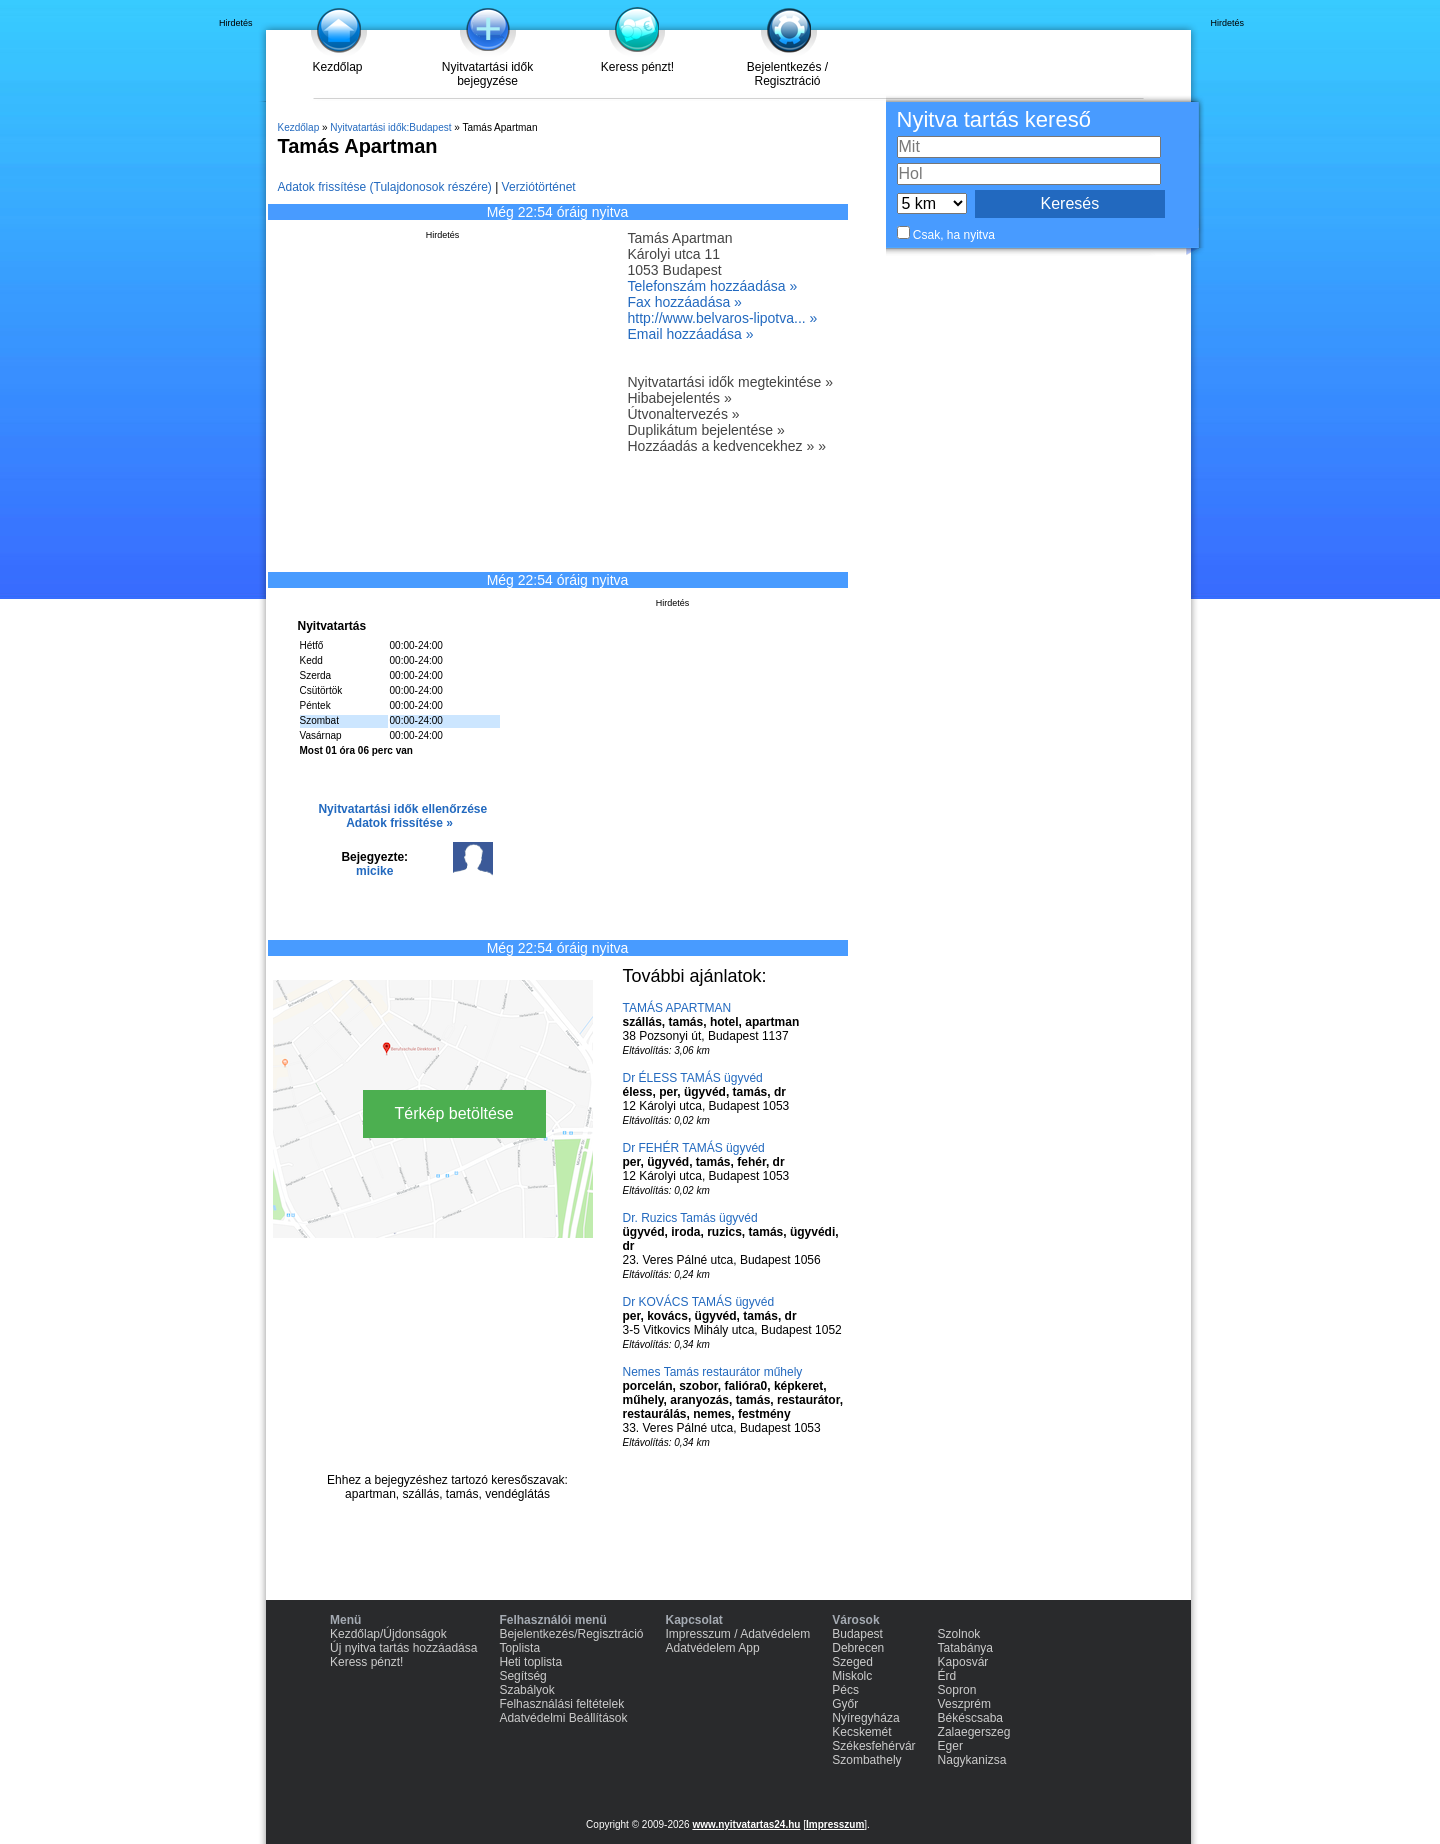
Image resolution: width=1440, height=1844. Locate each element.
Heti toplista (530, 1662)
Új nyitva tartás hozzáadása (403, 1648)
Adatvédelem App (713, 1648)
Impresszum (835, 1824)
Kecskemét (861, 1732)
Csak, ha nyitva (954, 235)
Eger (950, 1746)
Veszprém (964, 1704)
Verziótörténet (539, 187)
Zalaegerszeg (974, 1732)
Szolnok (959, 1634)
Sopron (957, 1690)
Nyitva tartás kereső (994, 119)
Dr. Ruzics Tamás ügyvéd (690, 1218)
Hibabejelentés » (680, 398)
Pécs (845, 1690)
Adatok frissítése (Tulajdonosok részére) (385, 187)
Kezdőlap (337, 67)
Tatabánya (965, 1648)
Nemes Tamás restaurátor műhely (713, 1372)
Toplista (519, 1648)
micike (374, 871)
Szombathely (866, 1760)
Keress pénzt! (637, 67)
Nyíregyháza (865, 1718)
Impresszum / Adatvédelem (738, 1634)
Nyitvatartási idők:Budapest (390, 127)
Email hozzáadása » (691, 334)
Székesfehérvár (873, 1746)
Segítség (522, 1676)
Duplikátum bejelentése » (706, 430)
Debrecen (858, 1648)
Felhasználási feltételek (561, 1704)
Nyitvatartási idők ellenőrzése (402, 809)
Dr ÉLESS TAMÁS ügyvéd (693, 1078)
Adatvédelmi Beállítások (563, 1718)
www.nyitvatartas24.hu (746, 1824)
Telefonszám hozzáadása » (713, 286)
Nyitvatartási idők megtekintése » (730, 382)
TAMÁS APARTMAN (677, 1008)
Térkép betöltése (454, 1113)
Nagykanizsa (972, 1760)
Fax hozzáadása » (685, 302)
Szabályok (526, 1690)
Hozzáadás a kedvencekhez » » (727, 446)
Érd (947, 1676)
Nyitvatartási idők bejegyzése (487, 74)
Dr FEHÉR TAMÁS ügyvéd (694, 1148)
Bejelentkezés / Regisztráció (787, 74)
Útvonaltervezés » (684, 414)
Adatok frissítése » (399, 823)
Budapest (857, 1634)
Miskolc (852, 1676)
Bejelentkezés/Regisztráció (571, 1634)
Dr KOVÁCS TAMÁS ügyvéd (699, 1302)
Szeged (852, 1662)
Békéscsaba (970, 1718)
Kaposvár (963, 1662)
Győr (845, 1704)
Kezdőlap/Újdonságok (388, 1634)
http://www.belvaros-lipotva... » (723, 318)
